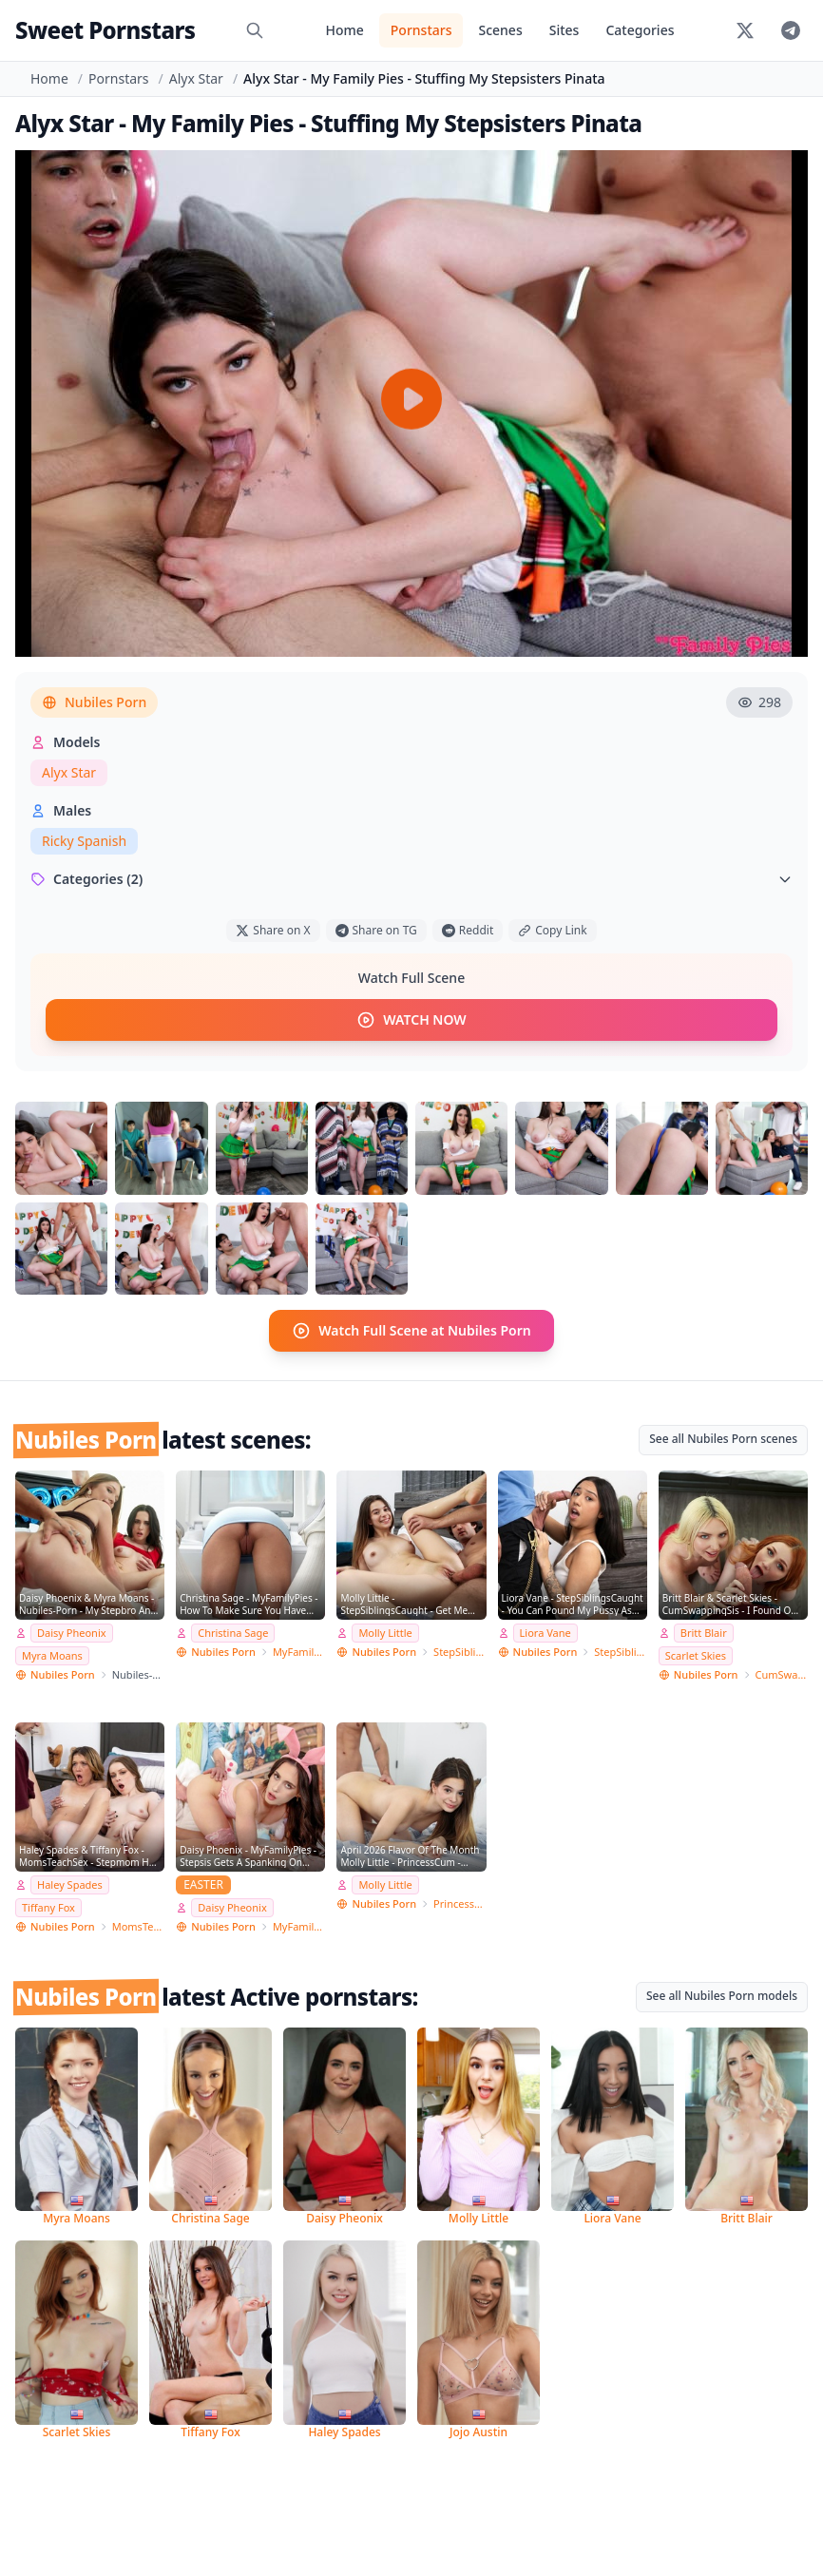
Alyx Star (196, 78)
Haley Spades (70, 1883)
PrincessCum (460, 1902)
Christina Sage (233, 1632)
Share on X (273, 930)
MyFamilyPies (299, 1651)
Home (344, 30)
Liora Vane (545, 1632)
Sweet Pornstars (105, 30)
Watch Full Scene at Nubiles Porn (411, 1330)
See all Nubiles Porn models (721, 1995)
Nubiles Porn (94, 702)
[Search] (255, 30)
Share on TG (376, 930)
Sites (564, 30)
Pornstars (421, 30)
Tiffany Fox (48, 1906)
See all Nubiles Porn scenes (723, 1439)
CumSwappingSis (782, 1673)
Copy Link (552, 930)
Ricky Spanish (84, 841)
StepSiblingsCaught (460, 1651)
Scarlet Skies (695, 1654)
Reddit (467, 930)
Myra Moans (52, 1654)
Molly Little (385, 1632)
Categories (639, 30)
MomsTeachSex (138, 1925)
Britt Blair (703, 1632)
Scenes (500, 30)
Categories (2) (411, 879)
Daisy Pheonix (71, 1632)
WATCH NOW (411, 1019)
